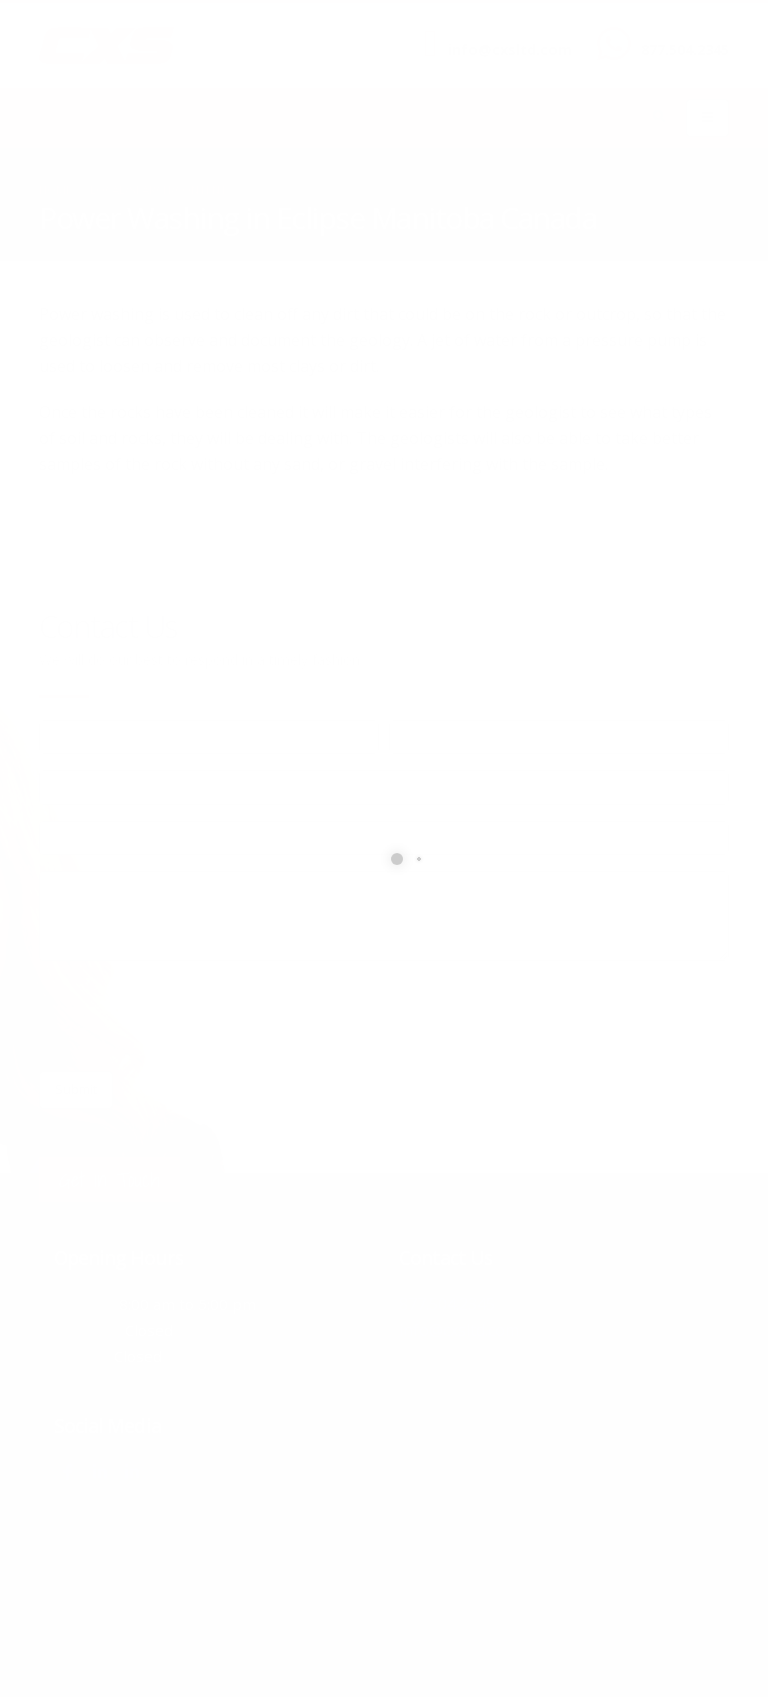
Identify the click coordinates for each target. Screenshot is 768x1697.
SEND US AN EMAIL (500, 33)
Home (55, 189)
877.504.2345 (685, 49)
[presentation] (191, 1016)
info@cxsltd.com (510, 49)
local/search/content (158, 189)
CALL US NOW (680, 33)
